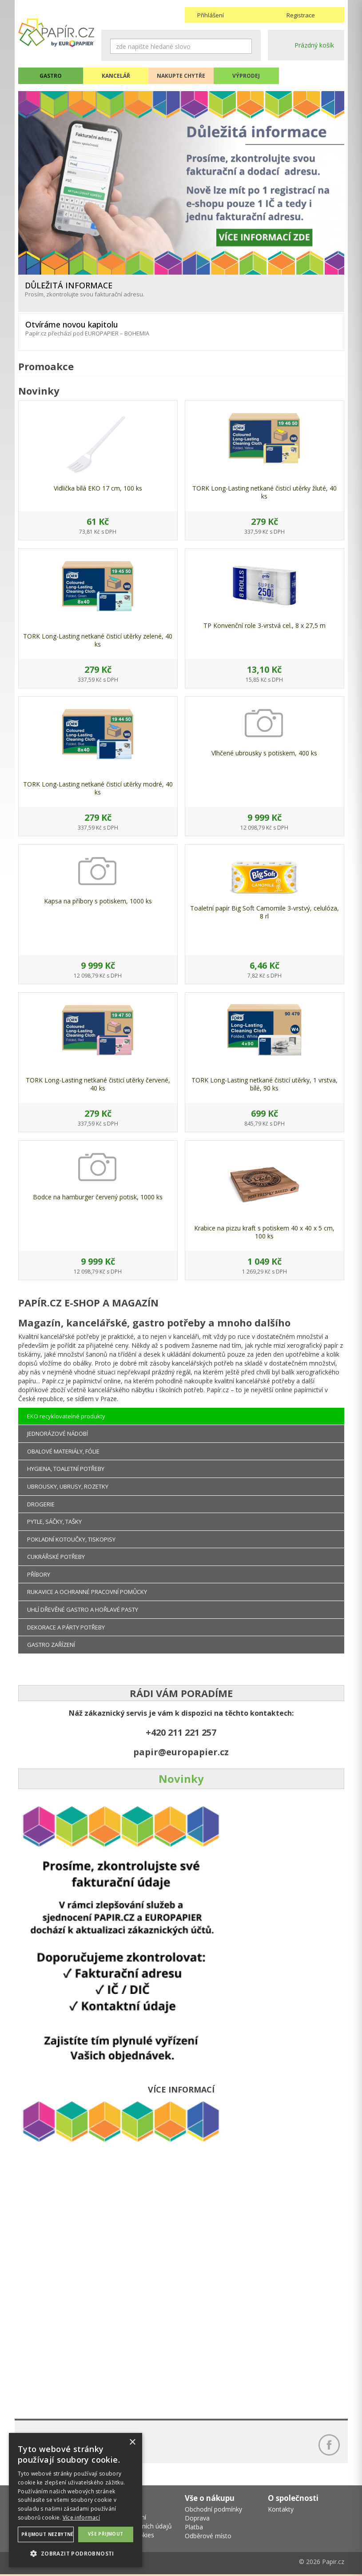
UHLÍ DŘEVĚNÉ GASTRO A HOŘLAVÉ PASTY (82, 1609)
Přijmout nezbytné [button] (47, 2534)
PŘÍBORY (38, 1574)
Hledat (245, 46)
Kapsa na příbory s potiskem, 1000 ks (98, 901)
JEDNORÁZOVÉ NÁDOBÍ (57, 1434)
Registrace (300, 15)
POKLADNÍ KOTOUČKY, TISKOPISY (71, 1539)
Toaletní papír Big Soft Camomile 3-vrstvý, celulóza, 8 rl (264, 912)
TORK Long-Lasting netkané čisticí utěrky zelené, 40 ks (97, 640)
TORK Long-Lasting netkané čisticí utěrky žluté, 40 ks (264, 492)
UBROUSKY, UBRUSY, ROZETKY (67, 1486)
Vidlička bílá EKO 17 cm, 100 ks (98, 488)
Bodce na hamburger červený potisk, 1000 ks (98, 1197)
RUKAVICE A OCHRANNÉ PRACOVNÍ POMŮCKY (87, 1592)
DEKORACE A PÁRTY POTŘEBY (66, 1627)
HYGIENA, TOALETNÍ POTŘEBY (65, 1469)
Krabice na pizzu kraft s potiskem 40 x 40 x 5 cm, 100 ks (264, 1232)
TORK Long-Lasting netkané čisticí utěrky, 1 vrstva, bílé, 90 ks (264, 1084)
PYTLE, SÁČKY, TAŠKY (54, 1522)
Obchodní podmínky (213, 2509)
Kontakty (281, 2509)
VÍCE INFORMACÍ (181, 2089)
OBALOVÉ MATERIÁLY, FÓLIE (63, 1451)
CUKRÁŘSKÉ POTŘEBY (56, 1557)
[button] (75, 2553)
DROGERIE (41, 1504)
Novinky (181, 1778)
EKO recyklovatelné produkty (66, 1416)
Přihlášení (210, 15)
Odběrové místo (208, 2536)
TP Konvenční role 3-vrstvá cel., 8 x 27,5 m (264, 625)
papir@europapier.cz (181, 1752)
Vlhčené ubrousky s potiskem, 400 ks (264, 753)
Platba (194, 2527)
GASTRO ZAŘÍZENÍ (51, 1645)
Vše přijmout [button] (105, 2534)
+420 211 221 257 (181, 1732)
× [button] (132, 2442)
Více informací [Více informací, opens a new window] (81, 2517)
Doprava (197, 2518)
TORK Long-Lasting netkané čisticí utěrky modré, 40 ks (98, 788)
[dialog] (75, 2500)
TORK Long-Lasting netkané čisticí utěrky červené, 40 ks (98, 1084)
